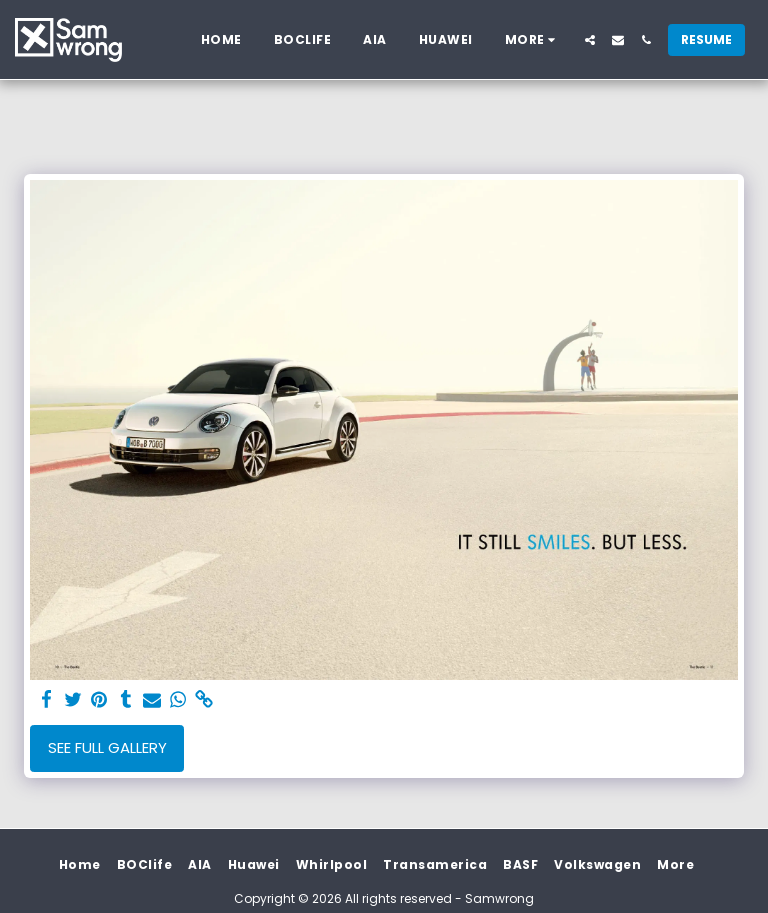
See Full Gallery (107, 747)
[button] (590, 40)
